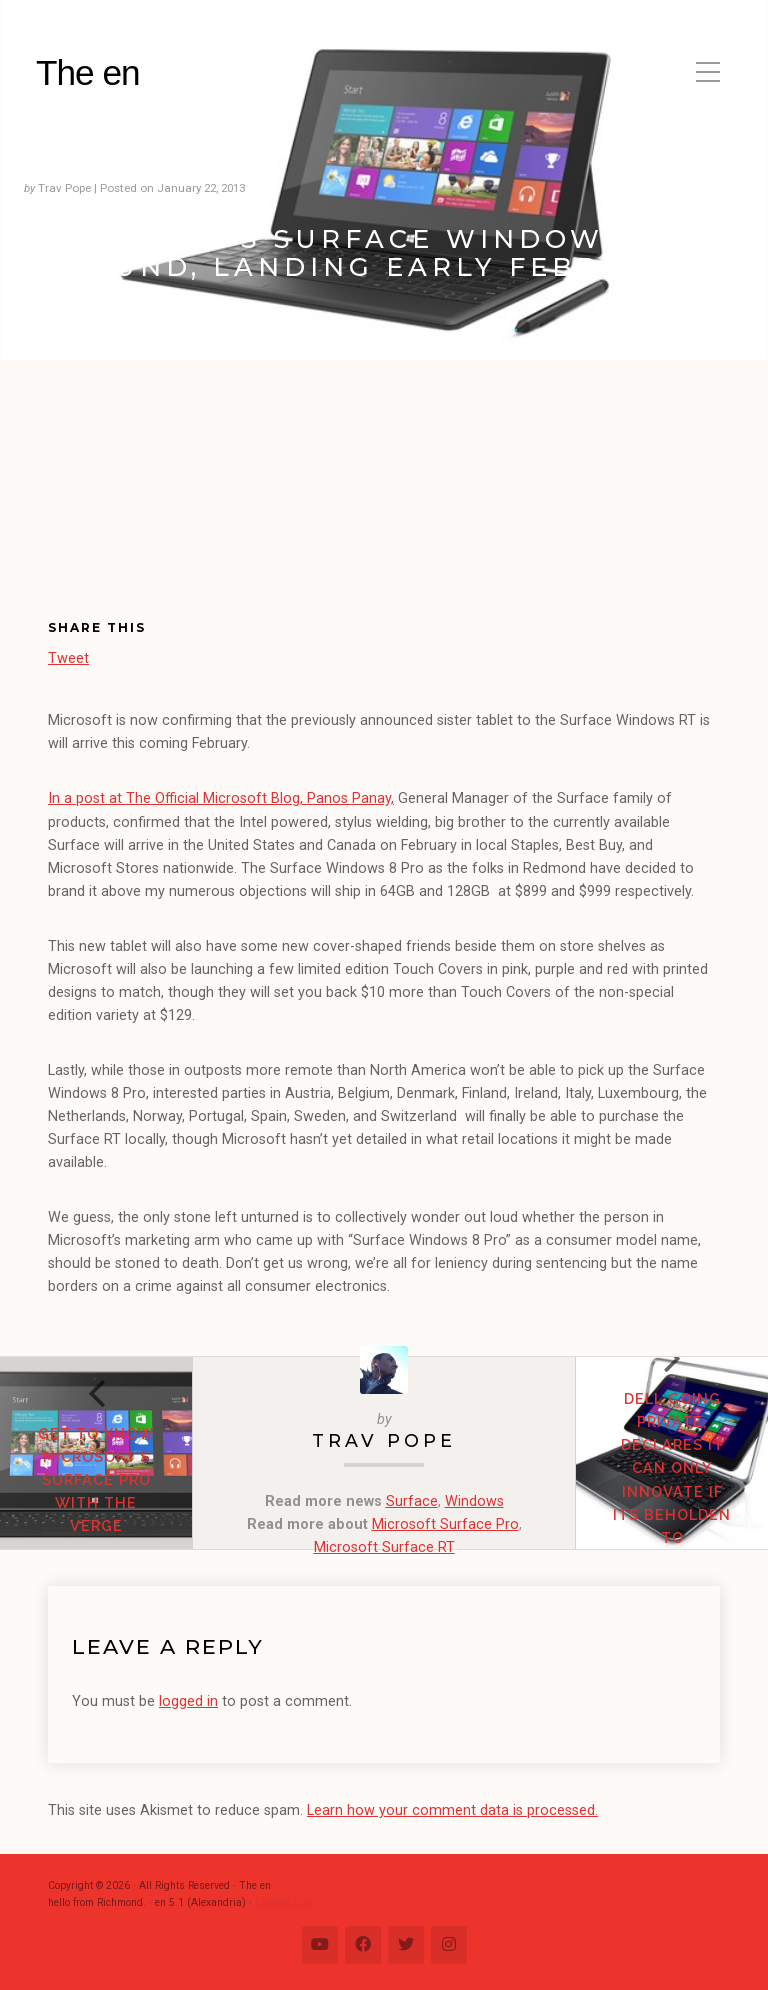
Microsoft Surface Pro (445, 1524)
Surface (412, 1501)
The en (88, 72)
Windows (474, 1501)
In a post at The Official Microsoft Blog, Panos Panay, (221, 798)
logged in (188, 1701)
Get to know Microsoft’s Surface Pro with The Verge (96, 1479)
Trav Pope (384, 1440)
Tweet (68, 657)
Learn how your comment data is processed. (452, 1810)
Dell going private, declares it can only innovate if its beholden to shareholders (672, 1479)
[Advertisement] (160, 506)
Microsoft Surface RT (384, 1547)
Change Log (283, 1902)
